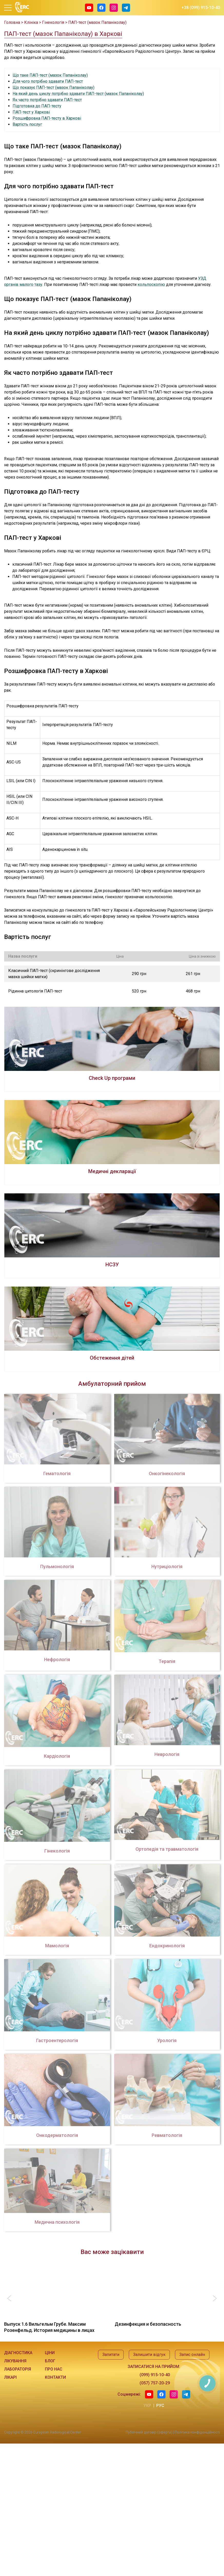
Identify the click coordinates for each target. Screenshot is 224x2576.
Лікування (15, 2360)
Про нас (53, 2369)
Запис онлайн (192, 2354)
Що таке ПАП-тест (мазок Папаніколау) (50, 75)
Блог (50, 2360)
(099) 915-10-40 (155, 2374)
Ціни (50, 2352)
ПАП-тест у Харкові (31, 112)
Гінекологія (53, 22)
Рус (160, 2405)
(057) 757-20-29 (155, 2383)
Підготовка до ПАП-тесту (37, 106)
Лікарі (10, 2377)
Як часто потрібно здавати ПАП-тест (47, 99)
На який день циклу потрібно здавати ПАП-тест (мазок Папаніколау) (78, 93)
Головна (12, 22)
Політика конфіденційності (197, 2432)
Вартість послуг (27, 124)
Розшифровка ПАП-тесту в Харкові (47, 118)
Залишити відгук (149, 2354)
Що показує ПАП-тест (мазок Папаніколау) (53, 87)
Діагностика (18, 2352)
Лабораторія (17, 2369)
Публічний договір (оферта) (149, 2432)
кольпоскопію (151, 284)
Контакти (55, 2377)
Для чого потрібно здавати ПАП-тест (48, 81)
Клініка (31, 22)
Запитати (110, 2354)
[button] (8, 8)
